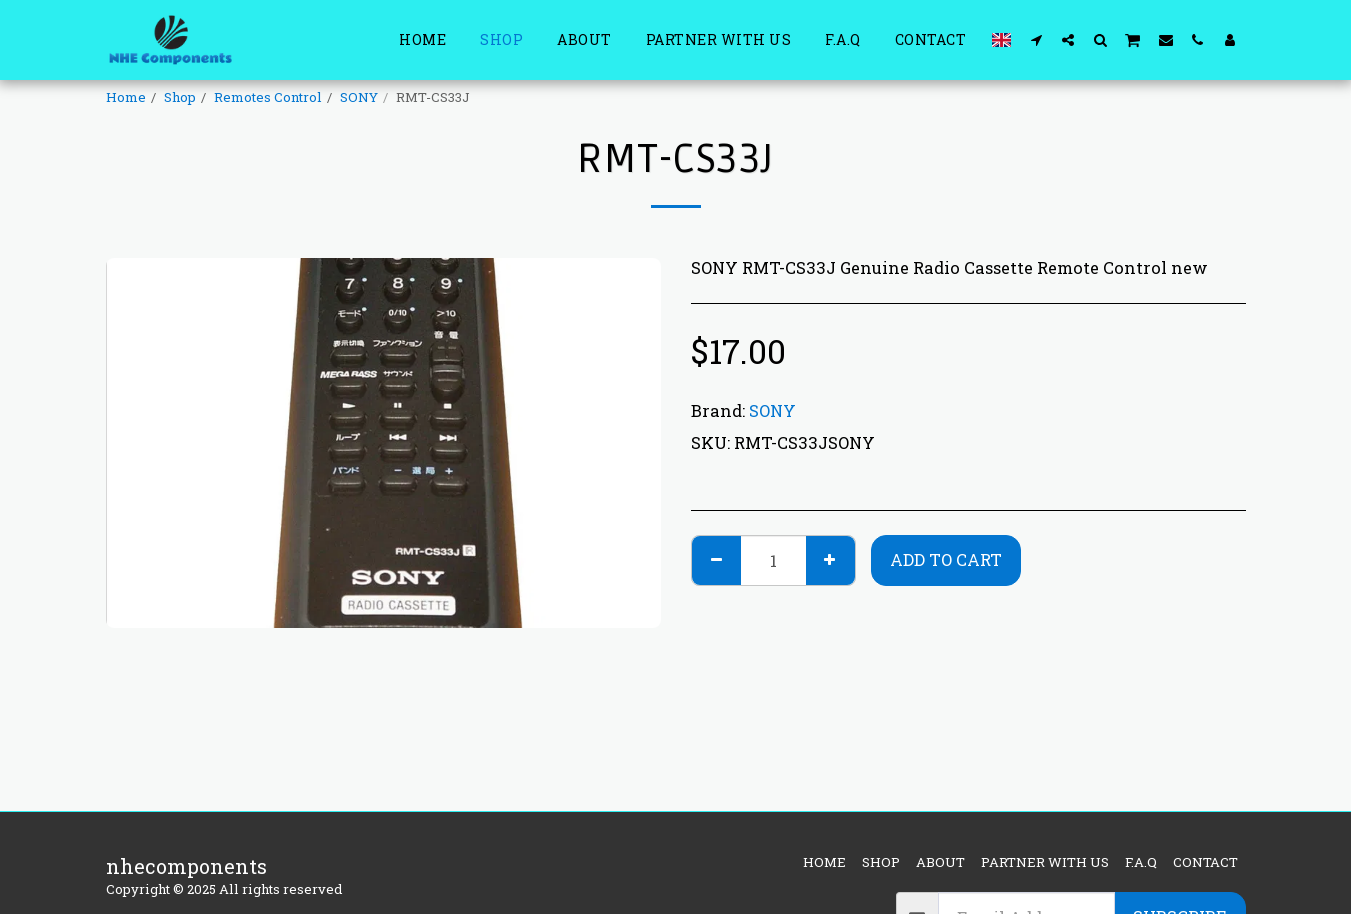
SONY (359, 97)
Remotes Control (268, 97)
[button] (1036, 39)
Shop (180, 97)
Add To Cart (946, 559)
